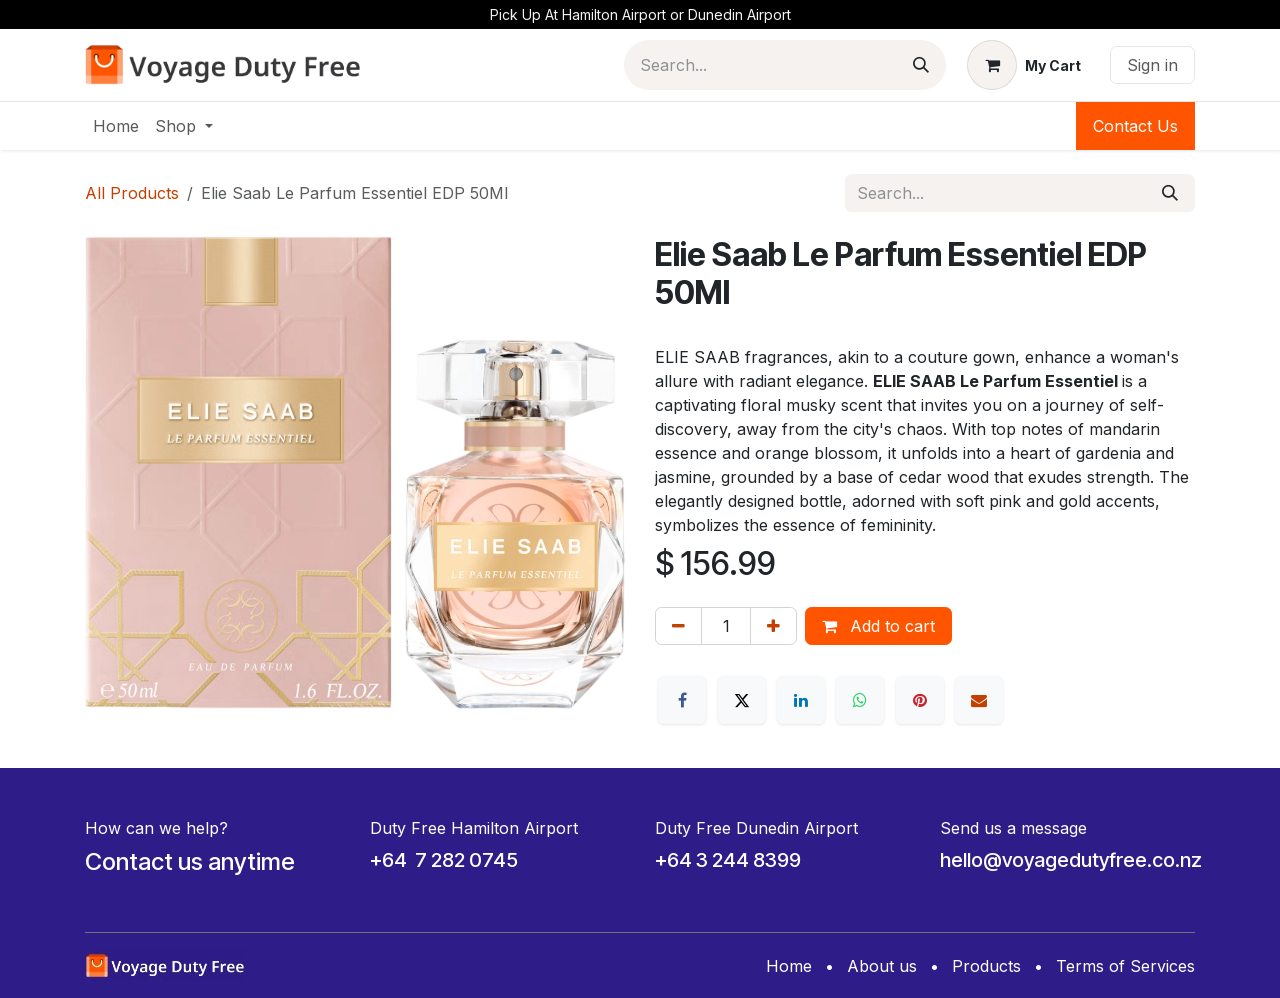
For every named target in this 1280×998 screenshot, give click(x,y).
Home (789, 966)
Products (986, 966)
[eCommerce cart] (1024, 65)
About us (882, 966)
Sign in (1152, 65)
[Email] (979, 700)
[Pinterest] (920, 700)
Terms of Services (1125, 966)
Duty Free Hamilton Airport (474, 828)
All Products (132, 193)
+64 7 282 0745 (444, 860)
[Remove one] (678, 626)
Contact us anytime (190, 861)
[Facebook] (682, 700)
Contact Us (1135, 126)
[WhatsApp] (860, 700)
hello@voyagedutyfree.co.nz (1071, 860)
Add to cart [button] (878, 626)
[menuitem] (116, 126)
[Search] (921, 65)
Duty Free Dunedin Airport (756, 828)
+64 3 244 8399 (728, 860)
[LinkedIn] (801, 700)
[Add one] (773, 626)
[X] (742, 700)
